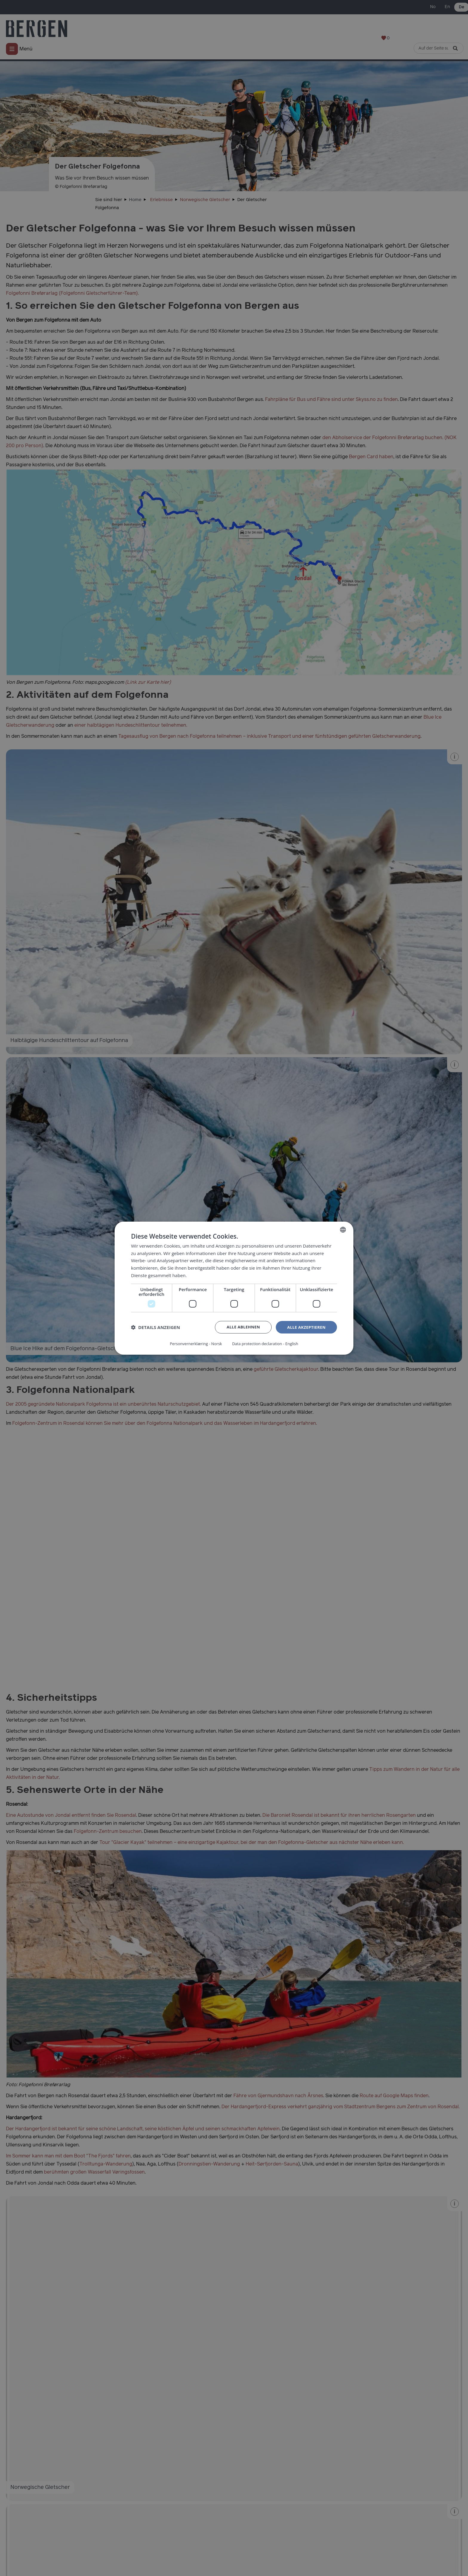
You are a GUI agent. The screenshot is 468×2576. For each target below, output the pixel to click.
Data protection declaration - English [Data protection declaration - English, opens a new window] (267, 1343)
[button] (155, 1328)
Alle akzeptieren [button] (305, 1328)
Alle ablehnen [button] (240, 1328)
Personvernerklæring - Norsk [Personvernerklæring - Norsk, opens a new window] (193, 1343)
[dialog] (234, 1288)
